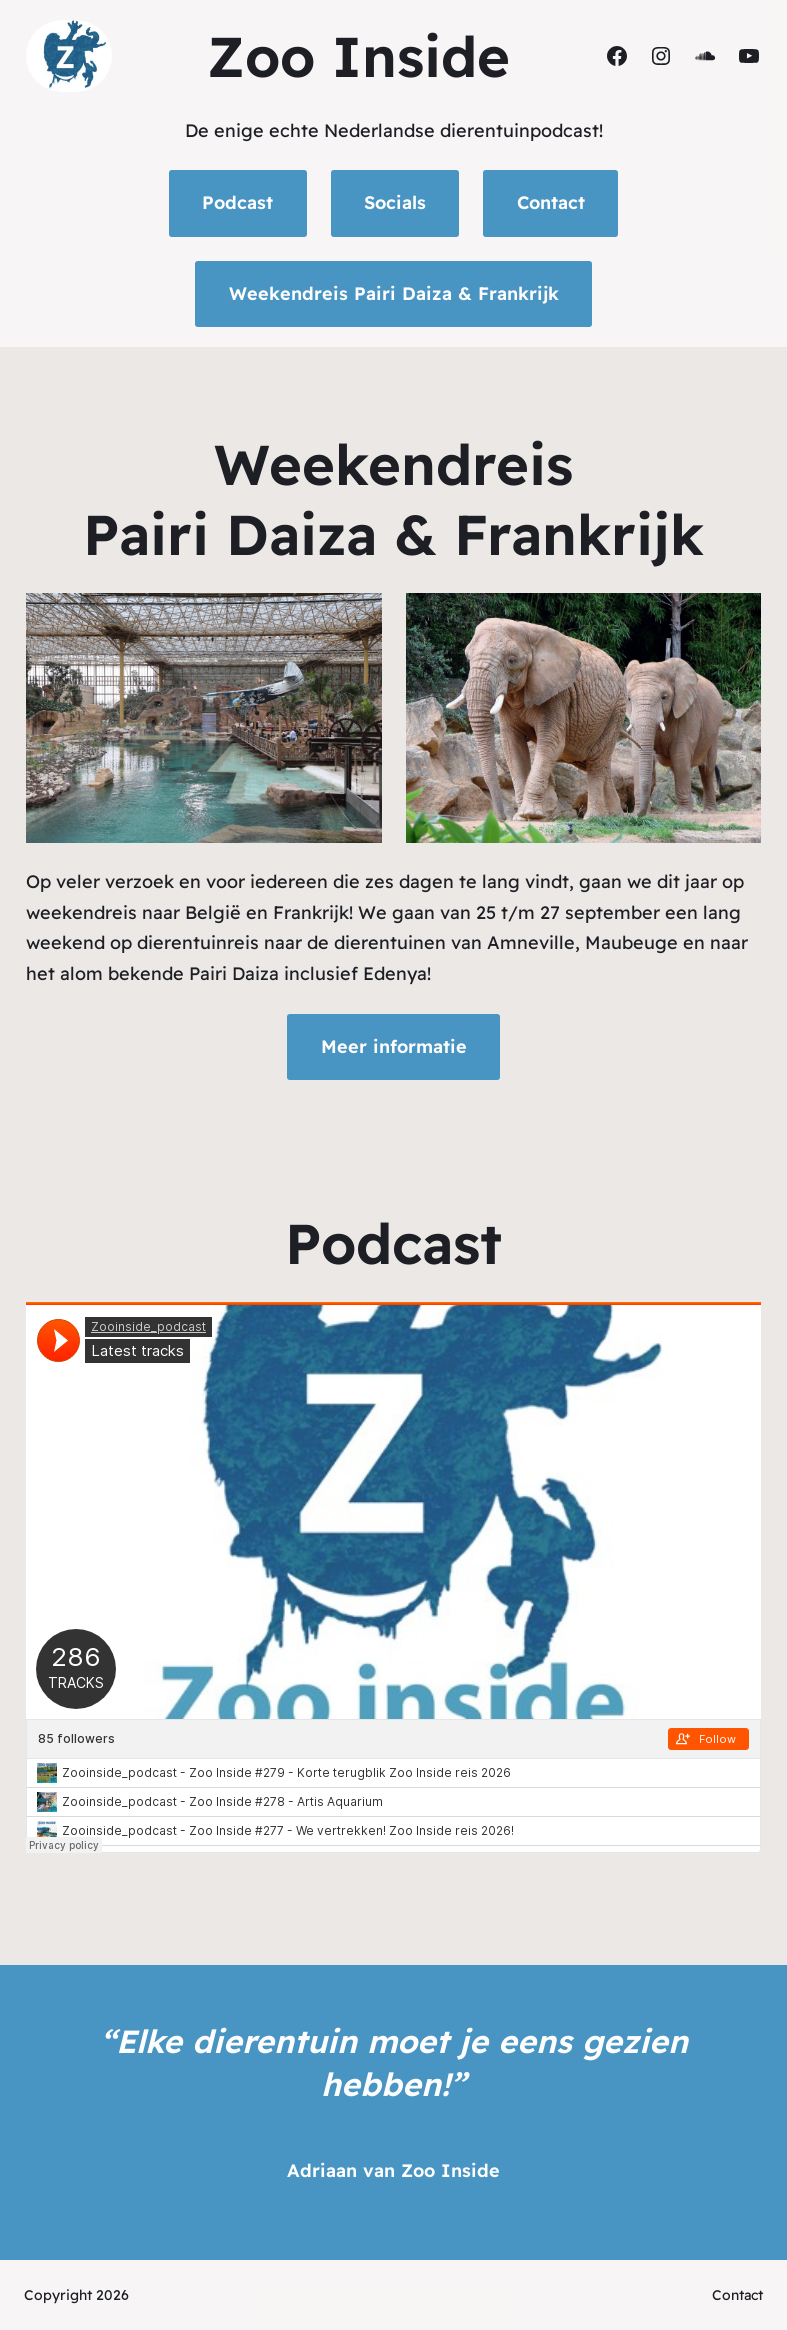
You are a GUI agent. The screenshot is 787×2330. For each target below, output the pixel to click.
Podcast (237, 202)
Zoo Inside (358, 56)
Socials (395, 202)
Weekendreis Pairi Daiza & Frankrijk (394, 293)
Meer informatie (394, 1046)
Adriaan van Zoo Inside (393, 2170)
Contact (551, 202)
